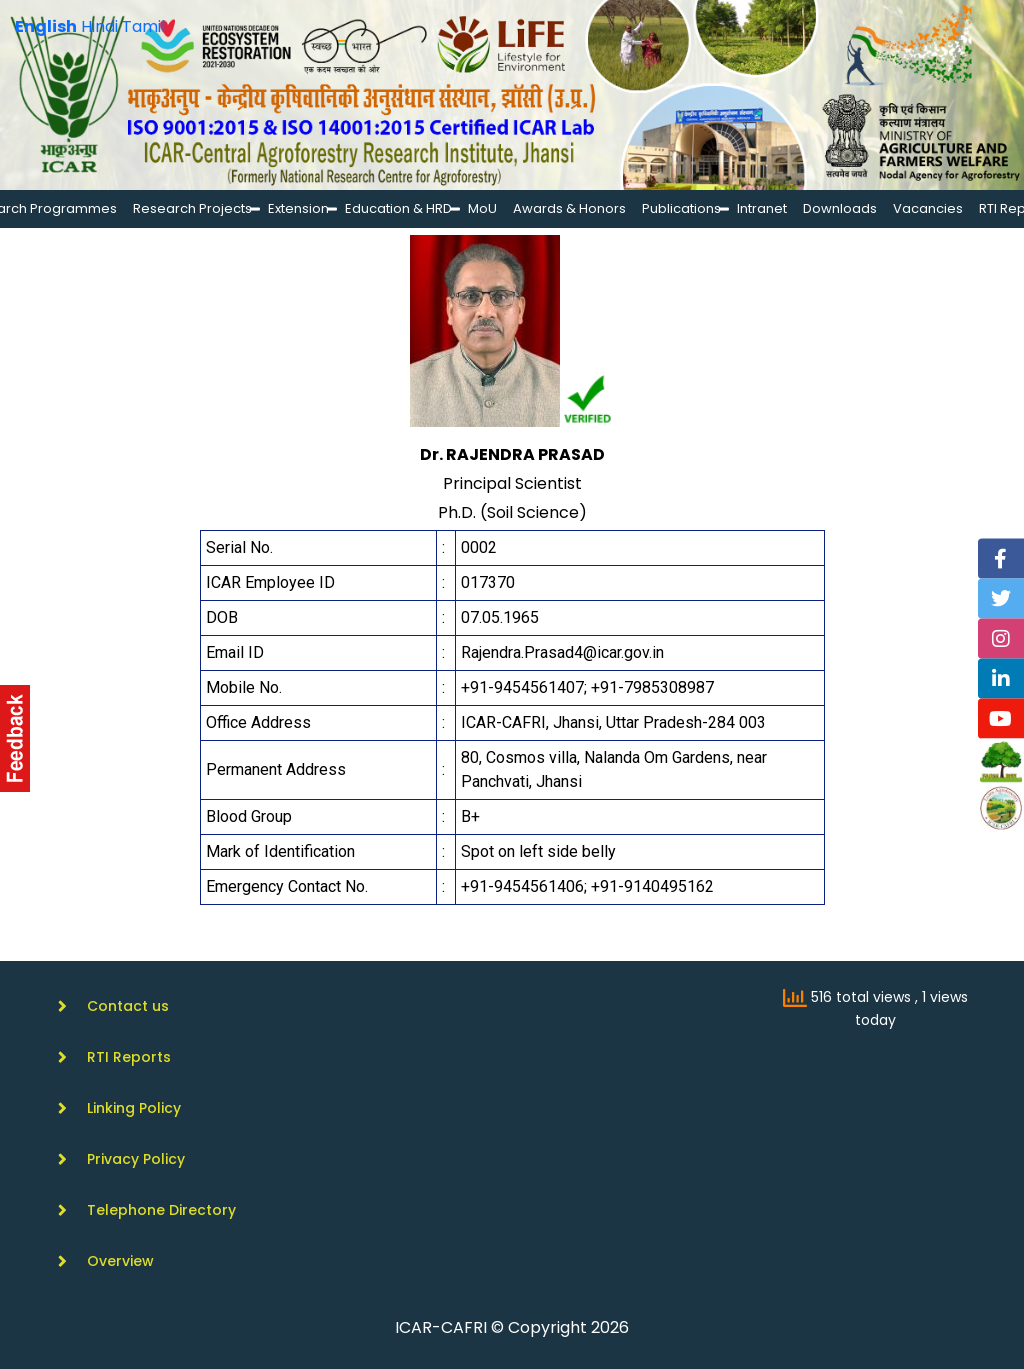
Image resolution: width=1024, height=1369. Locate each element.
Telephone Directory (161, 1210)
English (46, 26)
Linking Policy (134, 1108)
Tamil (143, 26)
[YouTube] (1001, 718)
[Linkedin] (1001, 678)
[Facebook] (1001, 558)
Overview (120, 1261)
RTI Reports (129, 1057)
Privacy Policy (136, 1159)
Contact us (128, 1006)
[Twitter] (1001, 598)
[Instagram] (1001, 638)
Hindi (99, 26)
